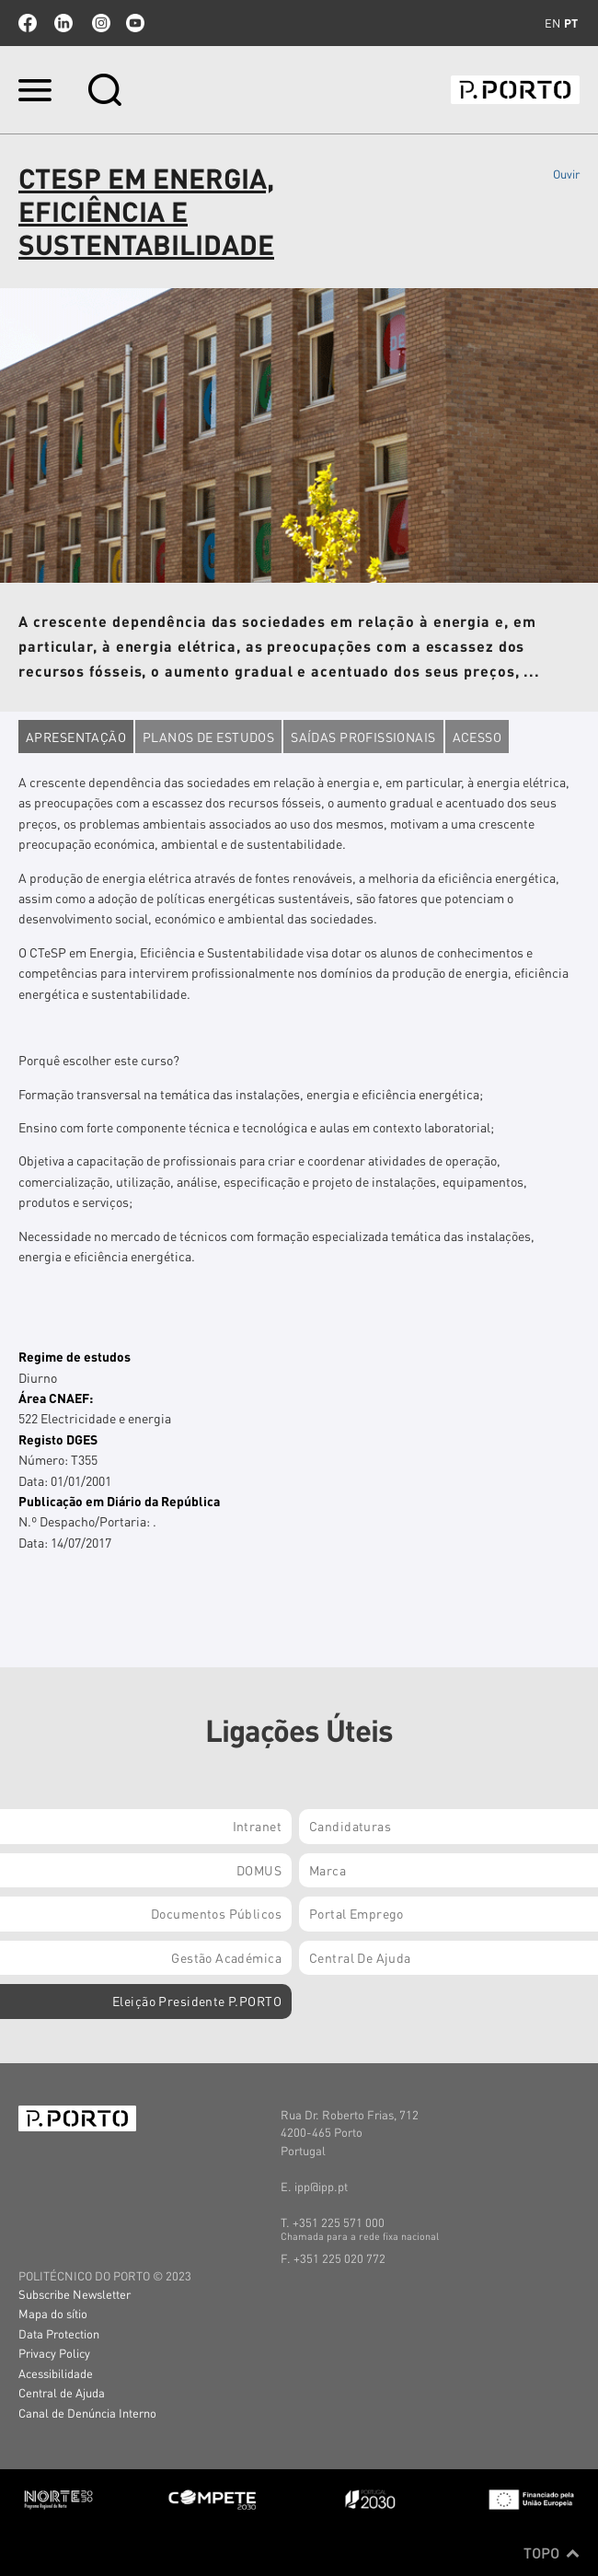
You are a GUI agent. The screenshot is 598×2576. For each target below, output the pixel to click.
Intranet (257, 1825)
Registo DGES (58, 1439)
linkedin (63, 23)
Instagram (99, 23)
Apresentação (76, 736)
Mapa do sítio (52, 2313)
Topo (551, 2553)
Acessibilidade (55, 2373)
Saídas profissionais (363, 736)
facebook (27, 23)
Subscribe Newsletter (74, 2294)
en (552, 23)
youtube (135, 23)
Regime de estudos (74, 1356)
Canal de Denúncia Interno (87, 2412)
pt (571, 23)
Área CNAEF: (55, 1397)
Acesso (477, 736)
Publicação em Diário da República (119, 1500)
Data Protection (58, 2333)
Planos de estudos (208, 736)
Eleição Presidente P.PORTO (197, 2000)
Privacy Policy (54, 2353)
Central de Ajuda (61, 2392)
